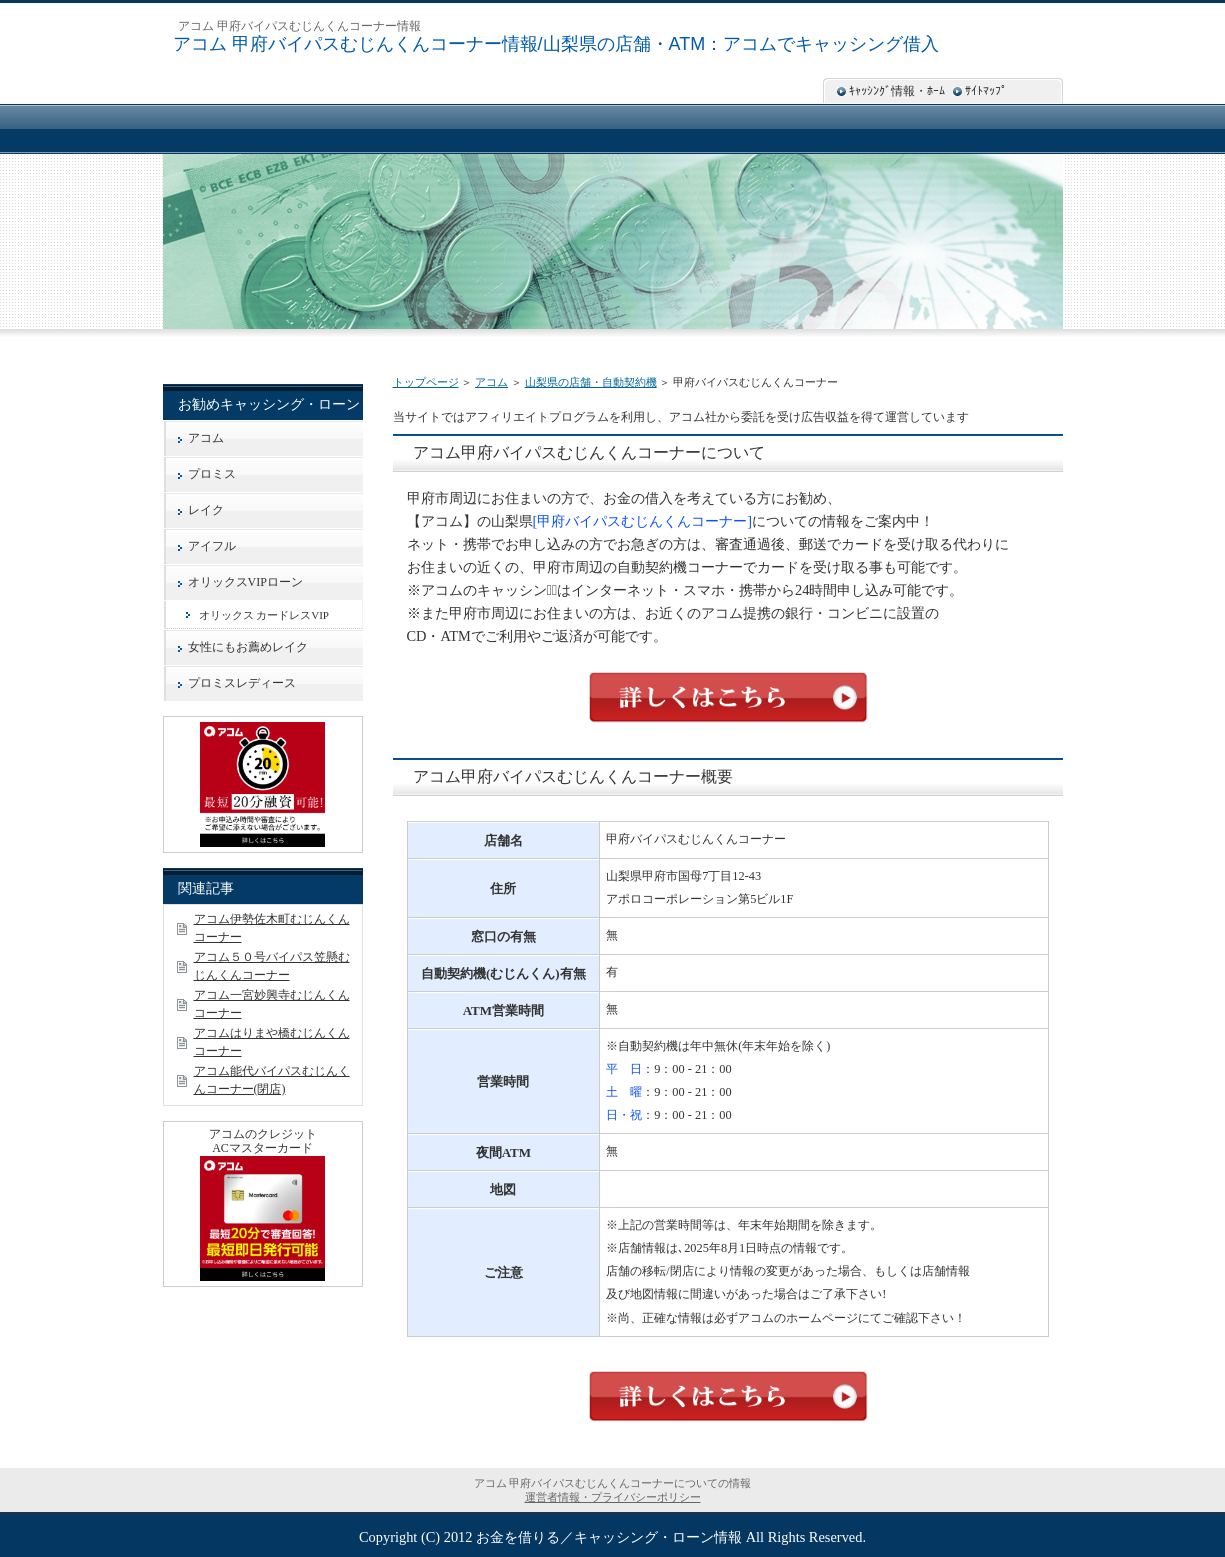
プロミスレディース (242, 683)
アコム (491, 382)
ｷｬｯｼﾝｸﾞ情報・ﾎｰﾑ (897, 91)
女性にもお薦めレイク (248, 647)
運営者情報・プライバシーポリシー (613, 1497)
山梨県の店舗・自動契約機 (591, 382)
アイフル (212, 546)
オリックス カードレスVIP (264, 615)
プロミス (212, 474)
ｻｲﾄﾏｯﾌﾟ (986, 91)
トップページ (426, 382)
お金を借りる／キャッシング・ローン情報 (609, 1537)
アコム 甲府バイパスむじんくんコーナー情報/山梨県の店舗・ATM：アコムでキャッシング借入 (556, 44)
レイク (206, 510)
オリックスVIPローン (245, 582)
